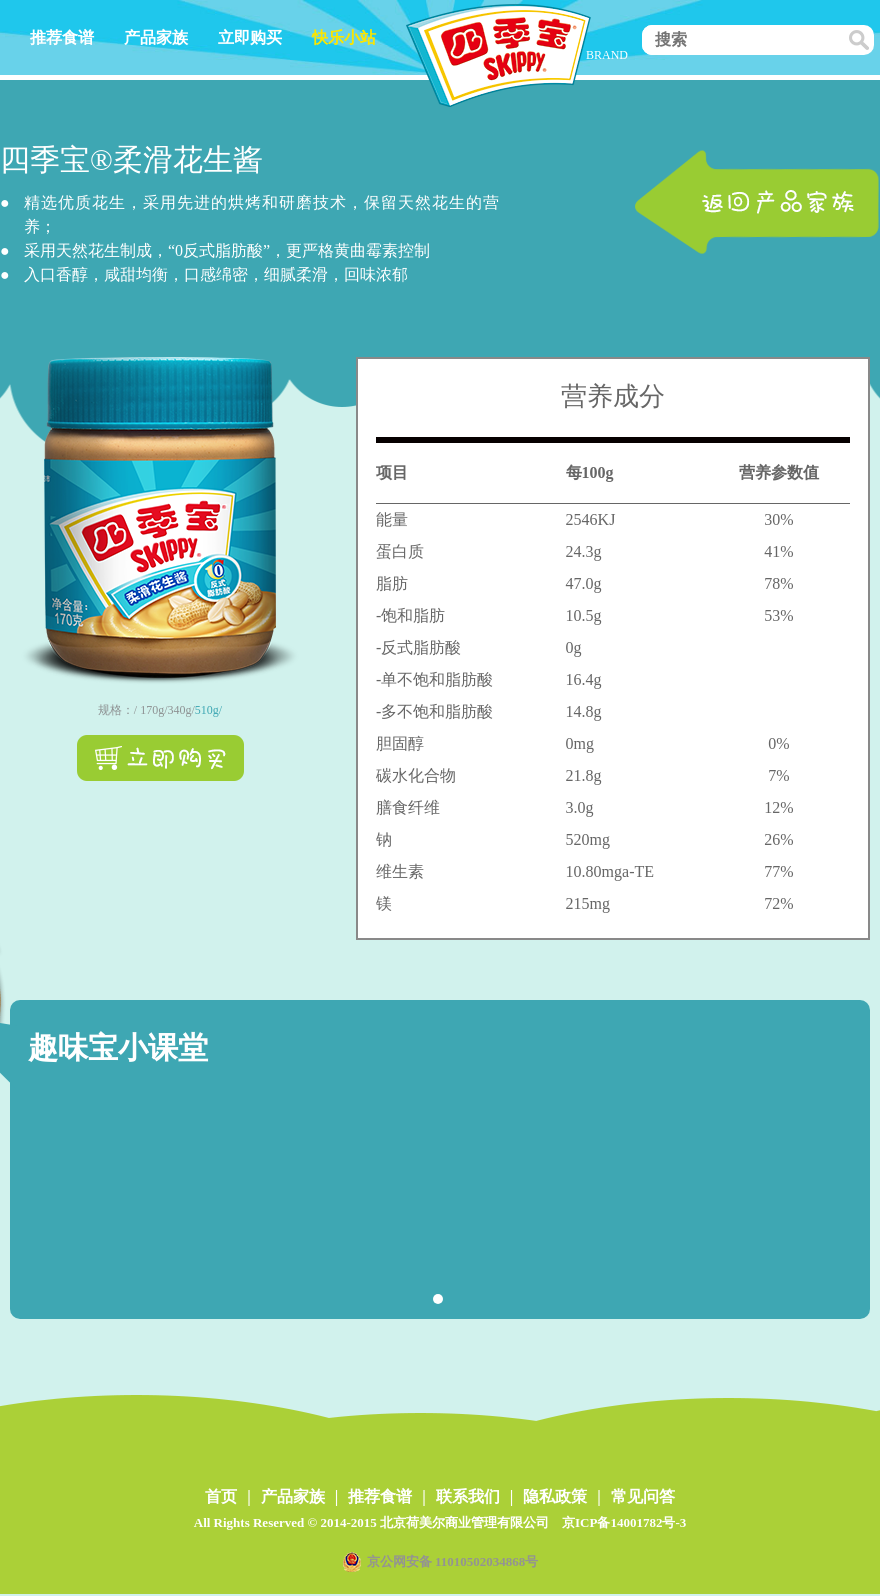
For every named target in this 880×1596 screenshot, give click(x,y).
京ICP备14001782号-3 (624, 1522)
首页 (221, 1496)
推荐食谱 (62, 37)
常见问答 (643, 1496)
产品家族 (156, 37)
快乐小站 (344, 37)
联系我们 (468, 1496)
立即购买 (250, 37)
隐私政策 (555, 1496)
